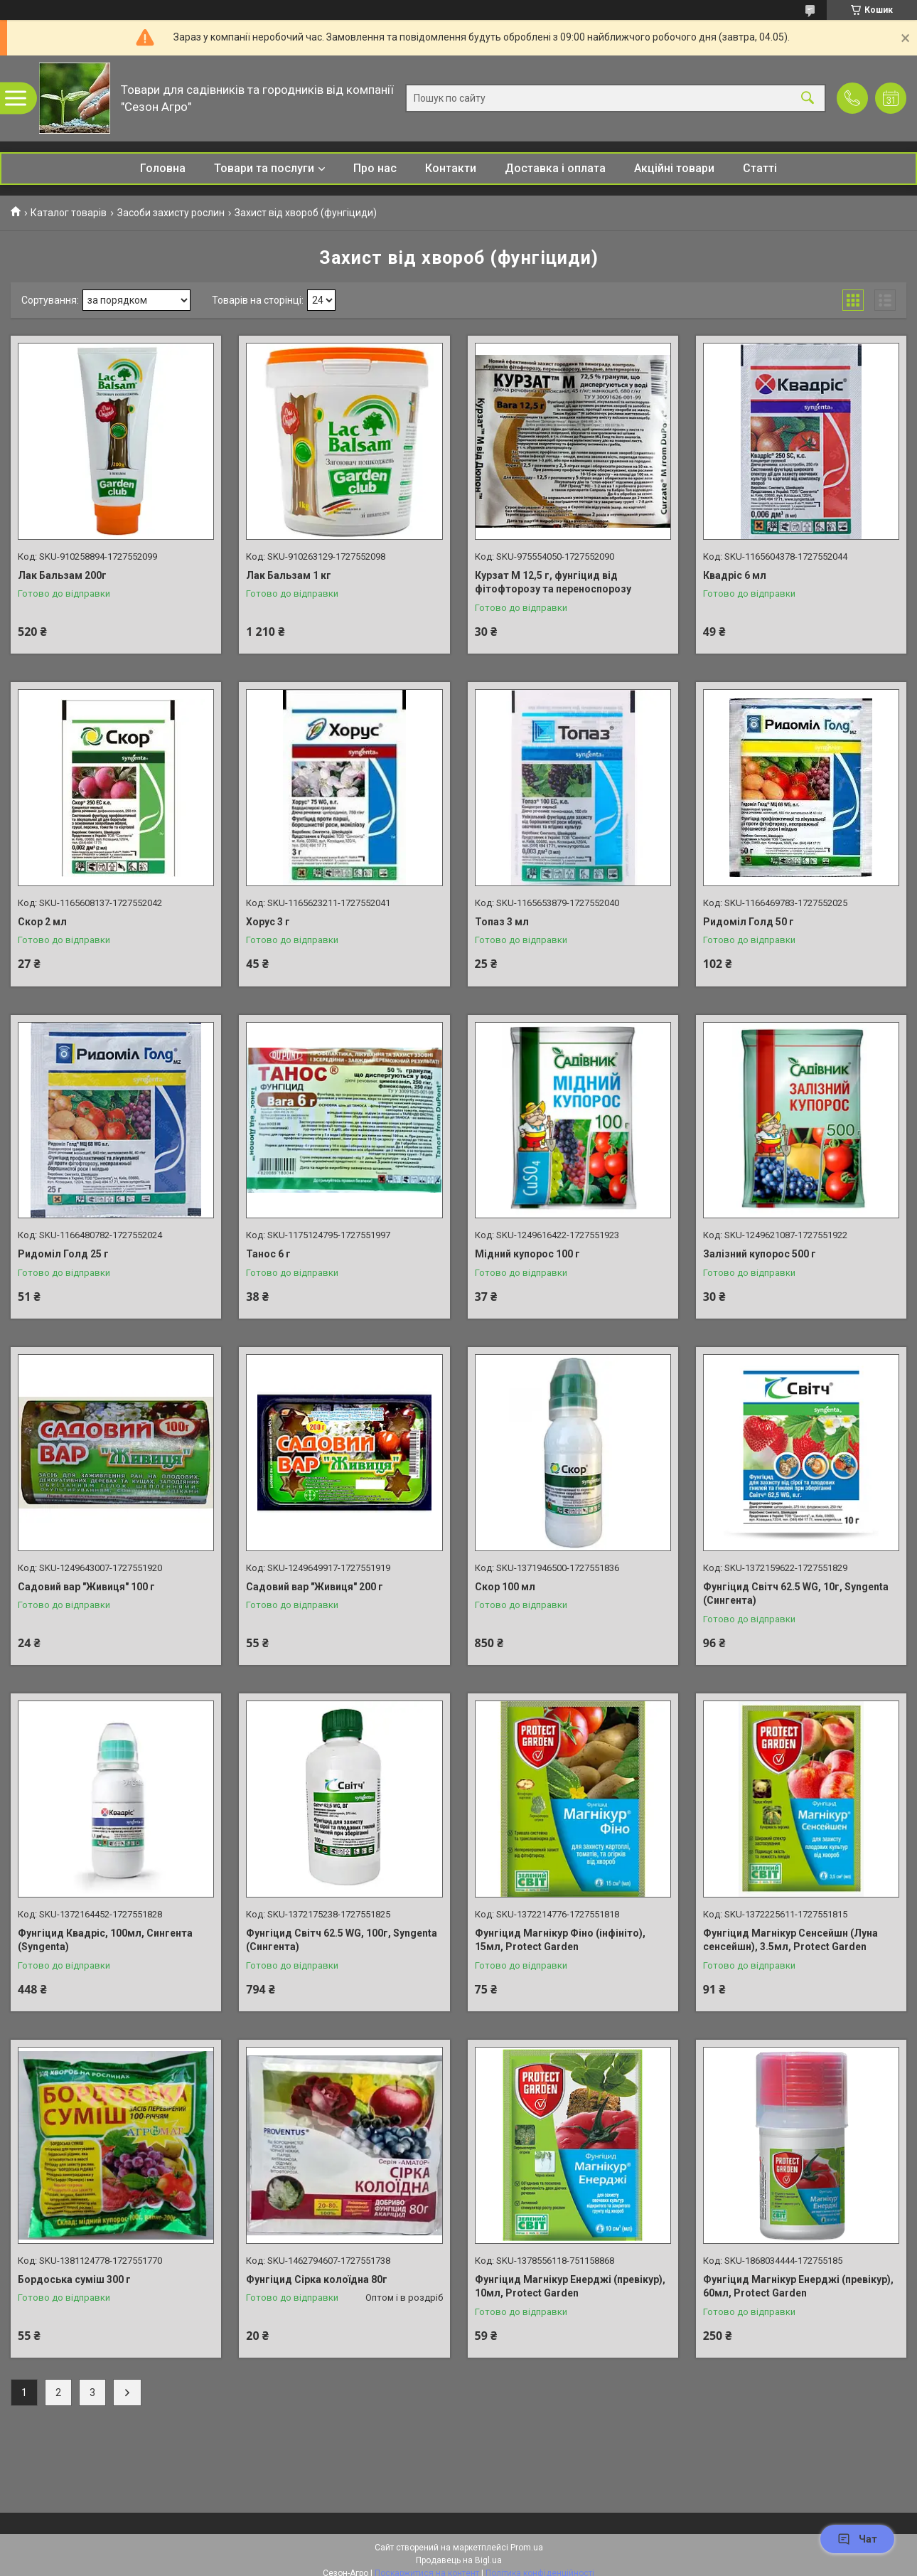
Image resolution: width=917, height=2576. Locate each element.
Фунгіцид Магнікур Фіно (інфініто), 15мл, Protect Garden (560, 1940)
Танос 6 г (268, 1254)
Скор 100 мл (505, 1586)
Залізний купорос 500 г (759, 1254)
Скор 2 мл (42, 921)
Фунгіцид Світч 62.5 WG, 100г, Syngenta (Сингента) (341, 1940)
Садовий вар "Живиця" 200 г (314, 1586)
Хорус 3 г (268, 921)
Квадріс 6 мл (734, 575)
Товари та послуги (264, 168)
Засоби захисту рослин (171, 212)
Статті (760, 168)
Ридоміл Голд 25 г (63, 1254)
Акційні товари (674, 168)
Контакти (450, 168)
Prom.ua (526, 2548)
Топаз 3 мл (502, 921)
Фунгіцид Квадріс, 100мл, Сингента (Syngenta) (105, 1940)
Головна (163, 168)
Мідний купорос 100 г (527, 1254)
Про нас (375, 168)
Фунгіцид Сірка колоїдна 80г (316, 2279)
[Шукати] (807, 98)
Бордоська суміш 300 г (74, 2279)
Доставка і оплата (555, 168)
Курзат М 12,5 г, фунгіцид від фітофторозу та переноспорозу (553, 582)
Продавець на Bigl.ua (459, 2560)
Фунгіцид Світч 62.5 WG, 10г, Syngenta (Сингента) (796, 1594)
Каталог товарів (69, 212)
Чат (857, 2539)
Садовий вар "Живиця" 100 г (86, 1586)
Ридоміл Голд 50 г (748, 921)
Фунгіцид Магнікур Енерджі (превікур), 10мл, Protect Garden (570, 2286)
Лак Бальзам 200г (62, 575)
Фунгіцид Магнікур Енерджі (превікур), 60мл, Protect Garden (798, 2286)
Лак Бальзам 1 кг (288, 575)
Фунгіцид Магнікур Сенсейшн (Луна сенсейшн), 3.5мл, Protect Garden (790, 1940)
